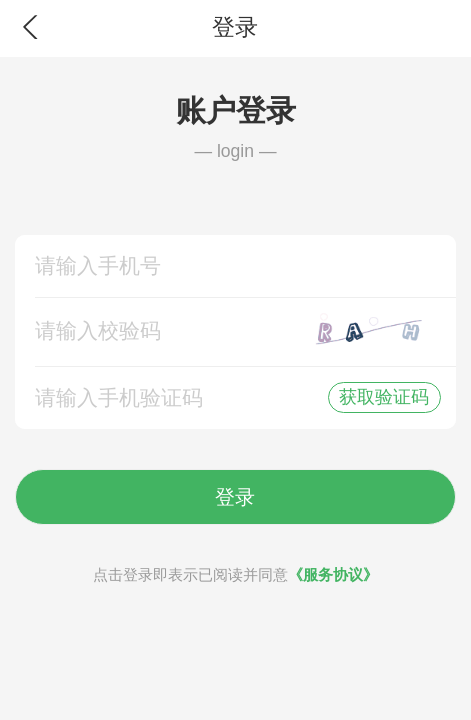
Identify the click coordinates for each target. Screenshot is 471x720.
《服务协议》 (333, 574)
